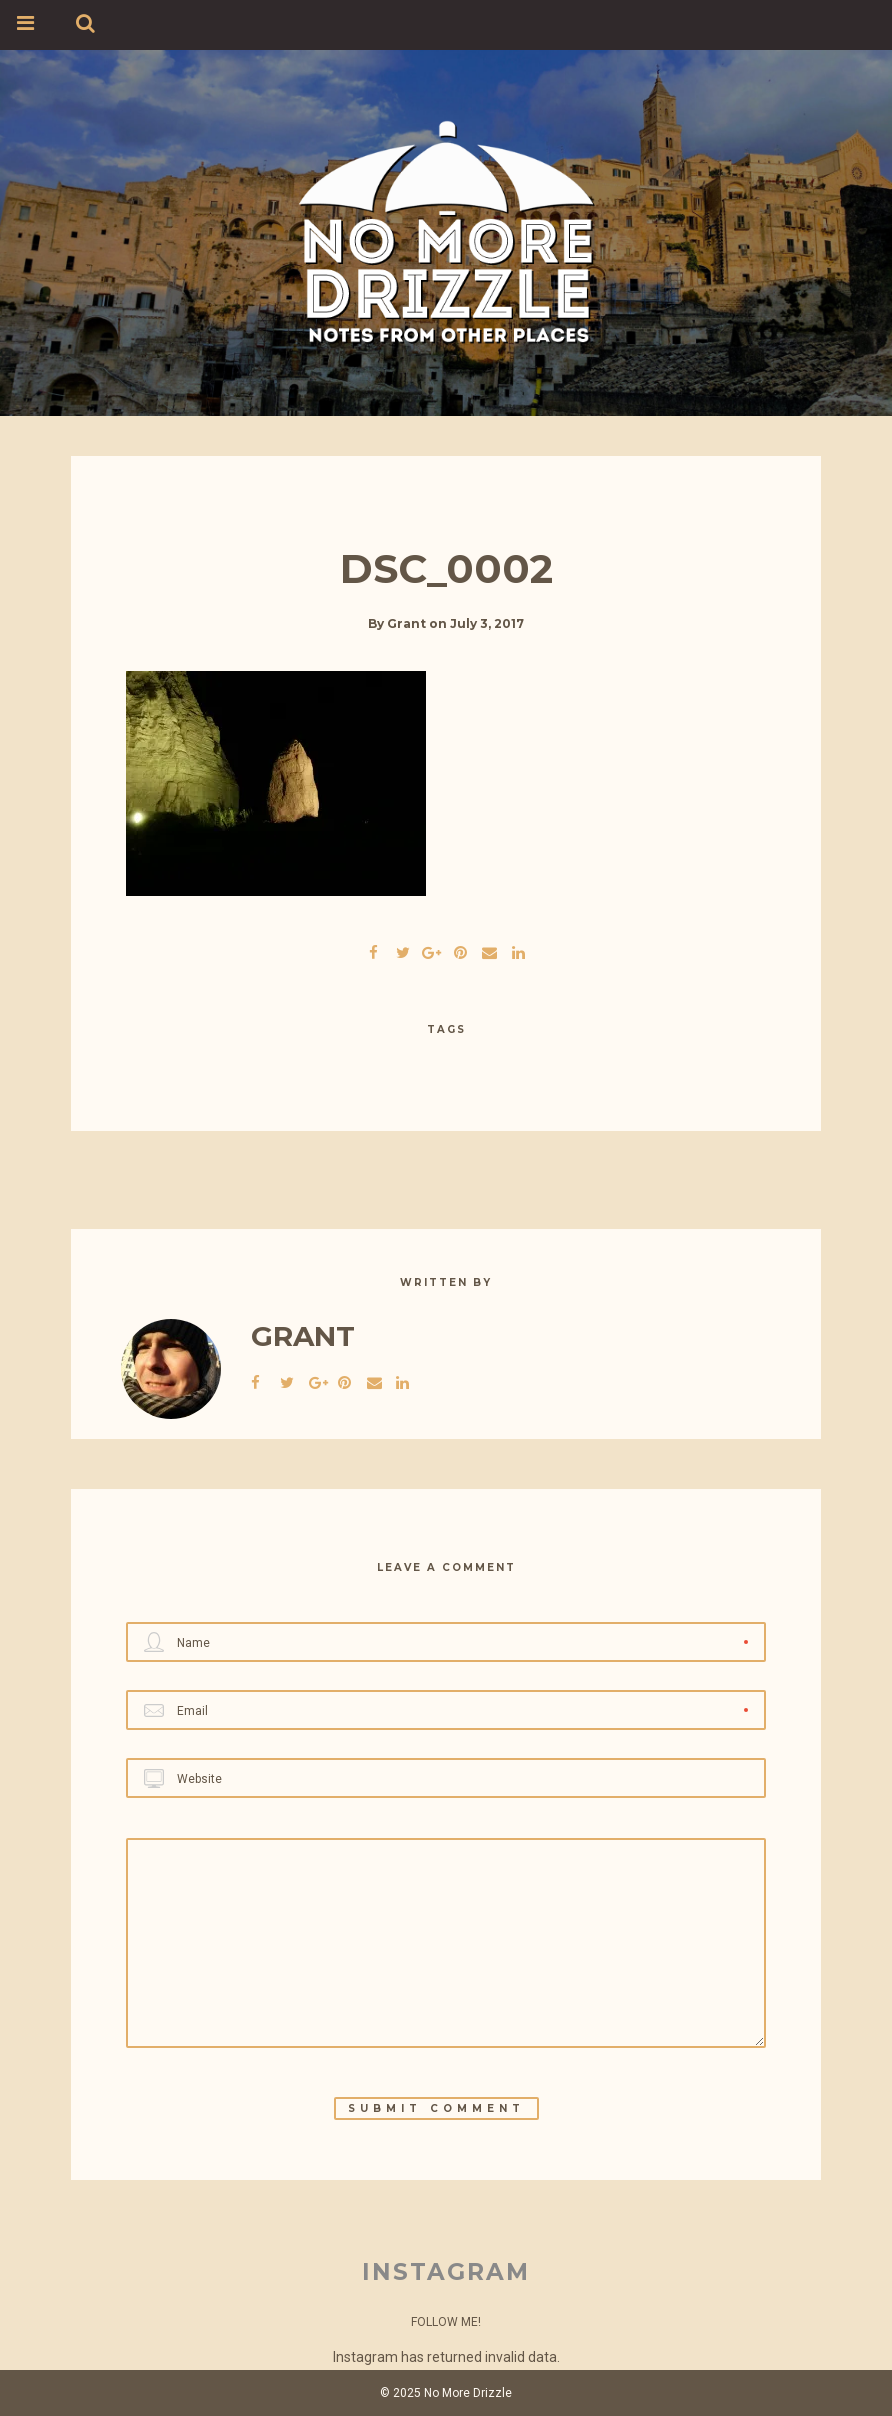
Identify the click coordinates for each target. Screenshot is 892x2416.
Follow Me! (446, 2322)
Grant (406, 623)
